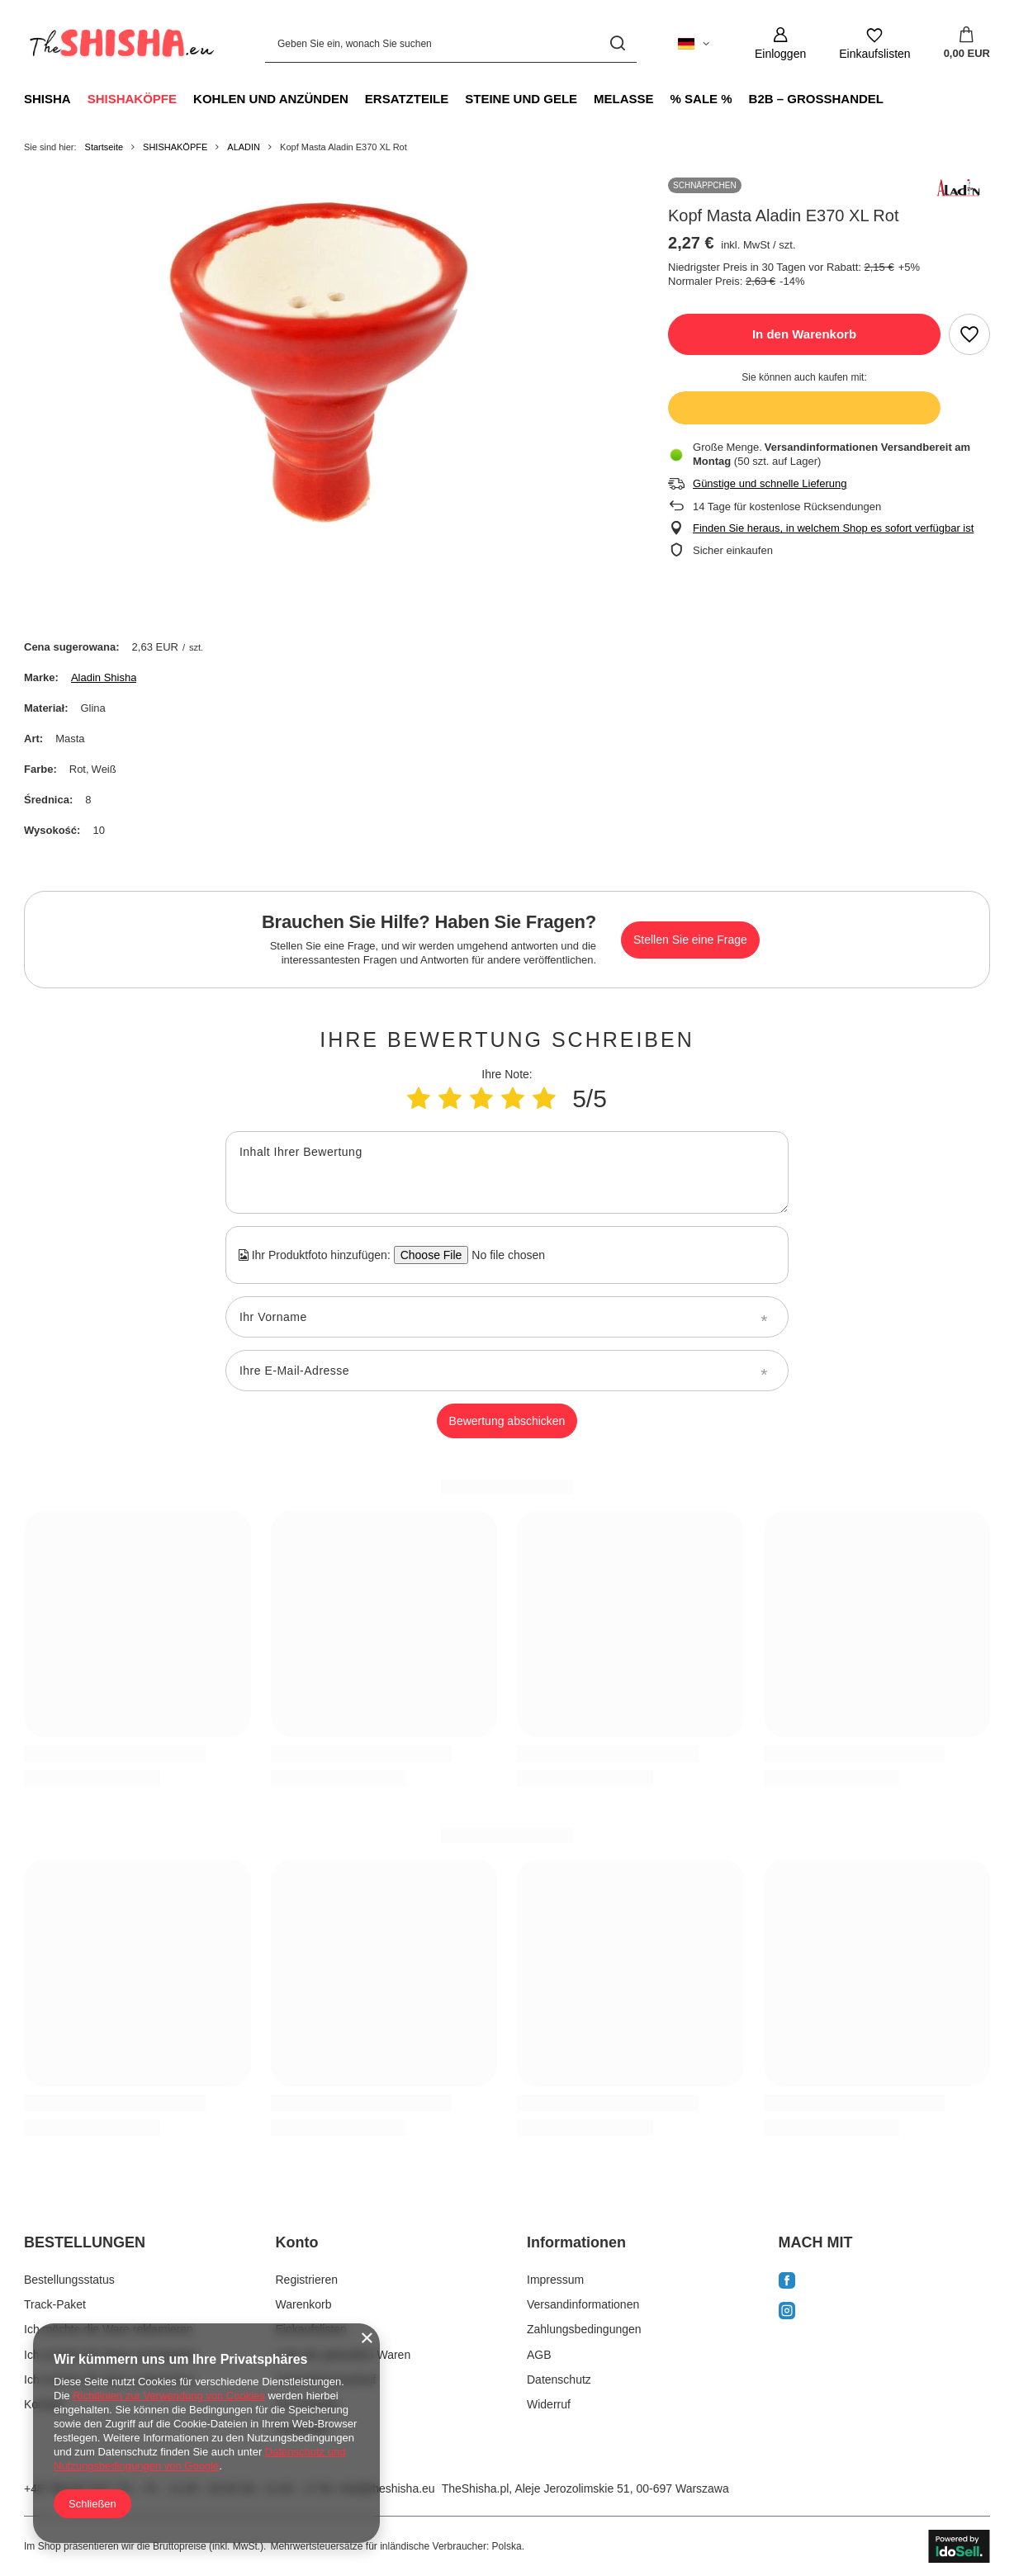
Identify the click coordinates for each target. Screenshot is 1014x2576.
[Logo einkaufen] (120, 44)
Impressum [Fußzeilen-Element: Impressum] (555, 2279)
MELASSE (624, 99)
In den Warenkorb (804, 334)
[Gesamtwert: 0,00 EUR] (967, 43)
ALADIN (243, 147)
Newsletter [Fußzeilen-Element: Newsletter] (303, 2429)
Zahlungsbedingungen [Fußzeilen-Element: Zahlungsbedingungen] (584, 2329)
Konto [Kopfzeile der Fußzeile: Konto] (297, 2242)
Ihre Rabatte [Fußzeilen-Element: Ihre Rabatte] (307, 2404)
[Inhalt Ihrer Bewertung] (507, 1172)
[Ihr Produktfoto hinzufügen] (503, 1255)
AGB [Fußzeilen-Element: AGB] (539, 2354)
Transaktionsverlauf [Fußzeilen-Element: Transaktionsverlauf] (326, 2379)
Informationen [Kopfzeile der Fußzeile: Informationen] (576, 2242)
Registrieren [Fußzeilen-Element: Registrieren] (307, 2279)
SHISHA (47, 99)
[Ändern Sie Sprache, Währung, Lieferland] (693, 44)
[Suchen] (618, 43)
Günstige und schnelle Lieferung (769, 483)
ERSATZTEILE (406, 99)
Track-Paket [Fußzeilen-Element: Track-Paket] (55, 2304)
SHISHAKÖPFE (132, 99)
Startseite (104, 147)
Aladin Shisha (104, 677)
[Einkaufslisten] (874, 43)
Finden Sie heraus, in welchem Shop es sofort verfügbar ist (833, 528)
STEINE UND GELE (521, 99)
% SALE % (701, 99)
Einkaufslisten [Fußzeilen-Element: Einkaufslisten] (311, 2329)
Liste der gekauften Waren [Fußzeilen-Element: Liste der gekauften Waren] (343, 2354)
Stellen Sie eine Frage (690, 939)
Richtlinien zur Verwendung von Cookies (169, 2395)
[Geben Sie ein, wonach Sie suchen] (451, 43)
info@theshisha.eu (386, 2488)
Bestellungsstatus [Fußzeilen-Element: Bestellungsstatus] (69, 2279)
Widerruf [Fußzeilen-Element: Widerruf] (549, 2404)
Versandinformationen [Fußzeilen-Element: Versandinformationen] (583, 2304)
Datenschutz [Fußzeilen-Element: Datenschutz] (559, 2379)
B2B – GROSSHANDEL (816, 99)
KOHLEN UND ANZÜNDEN (270, 99)
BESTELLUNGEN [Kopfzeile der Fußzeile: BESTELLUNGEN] (84, 2242)
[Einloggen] (780, 43)
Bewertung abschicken (507, 1421)
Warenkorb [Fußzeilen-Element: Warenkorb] (304, 2304)
